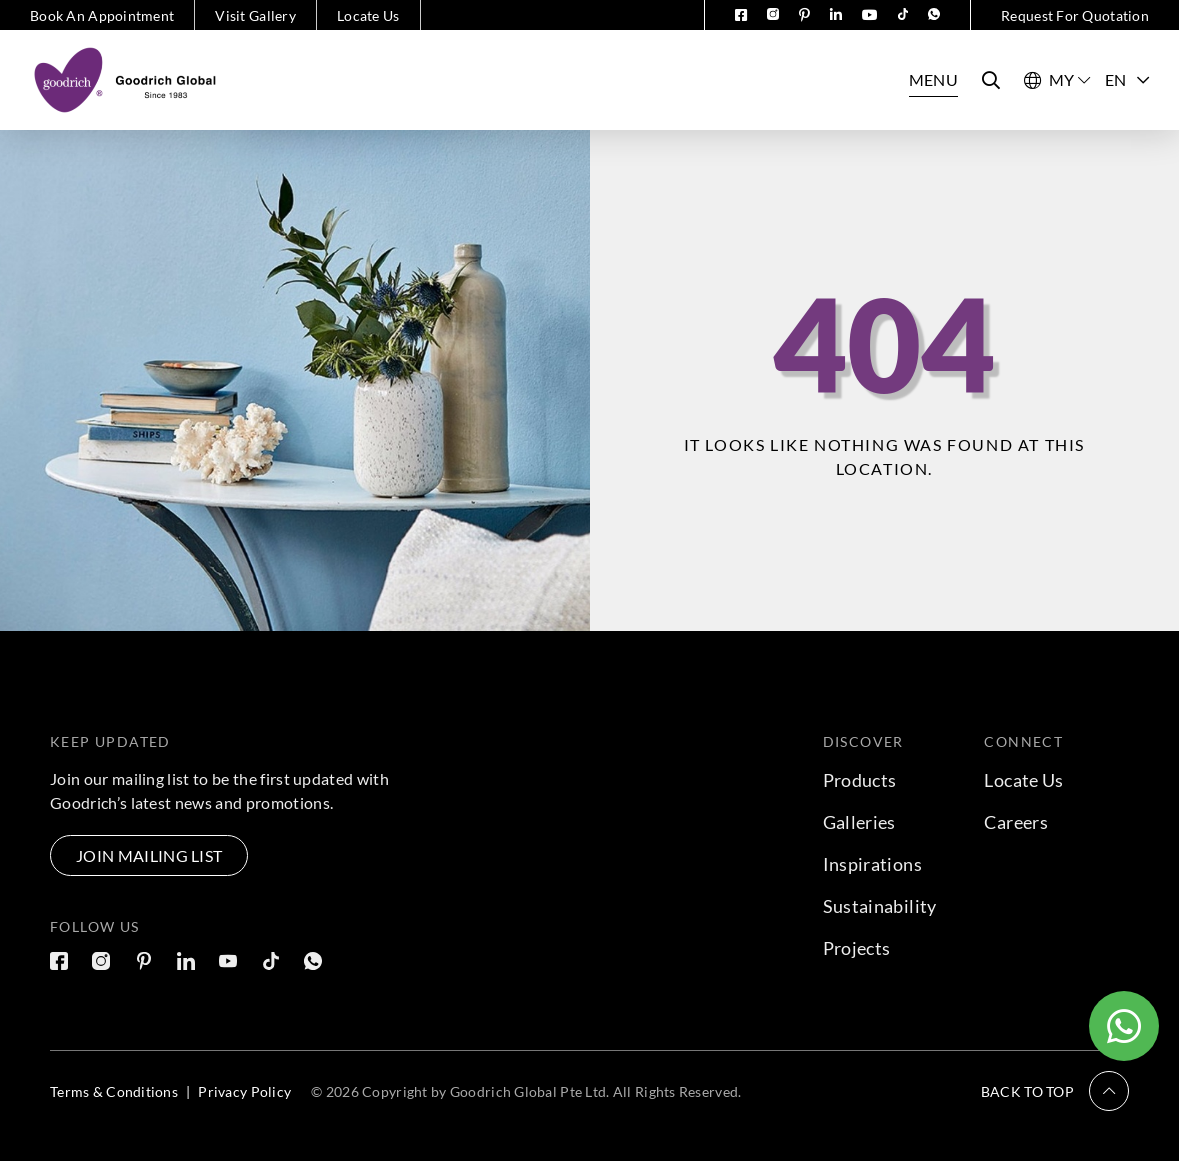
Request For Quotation (1075, 15)
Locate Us (368, 15)
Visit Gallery (255, 15)
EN (1127, 79)
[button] (1055, 1091)
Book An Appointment (102, 15)
